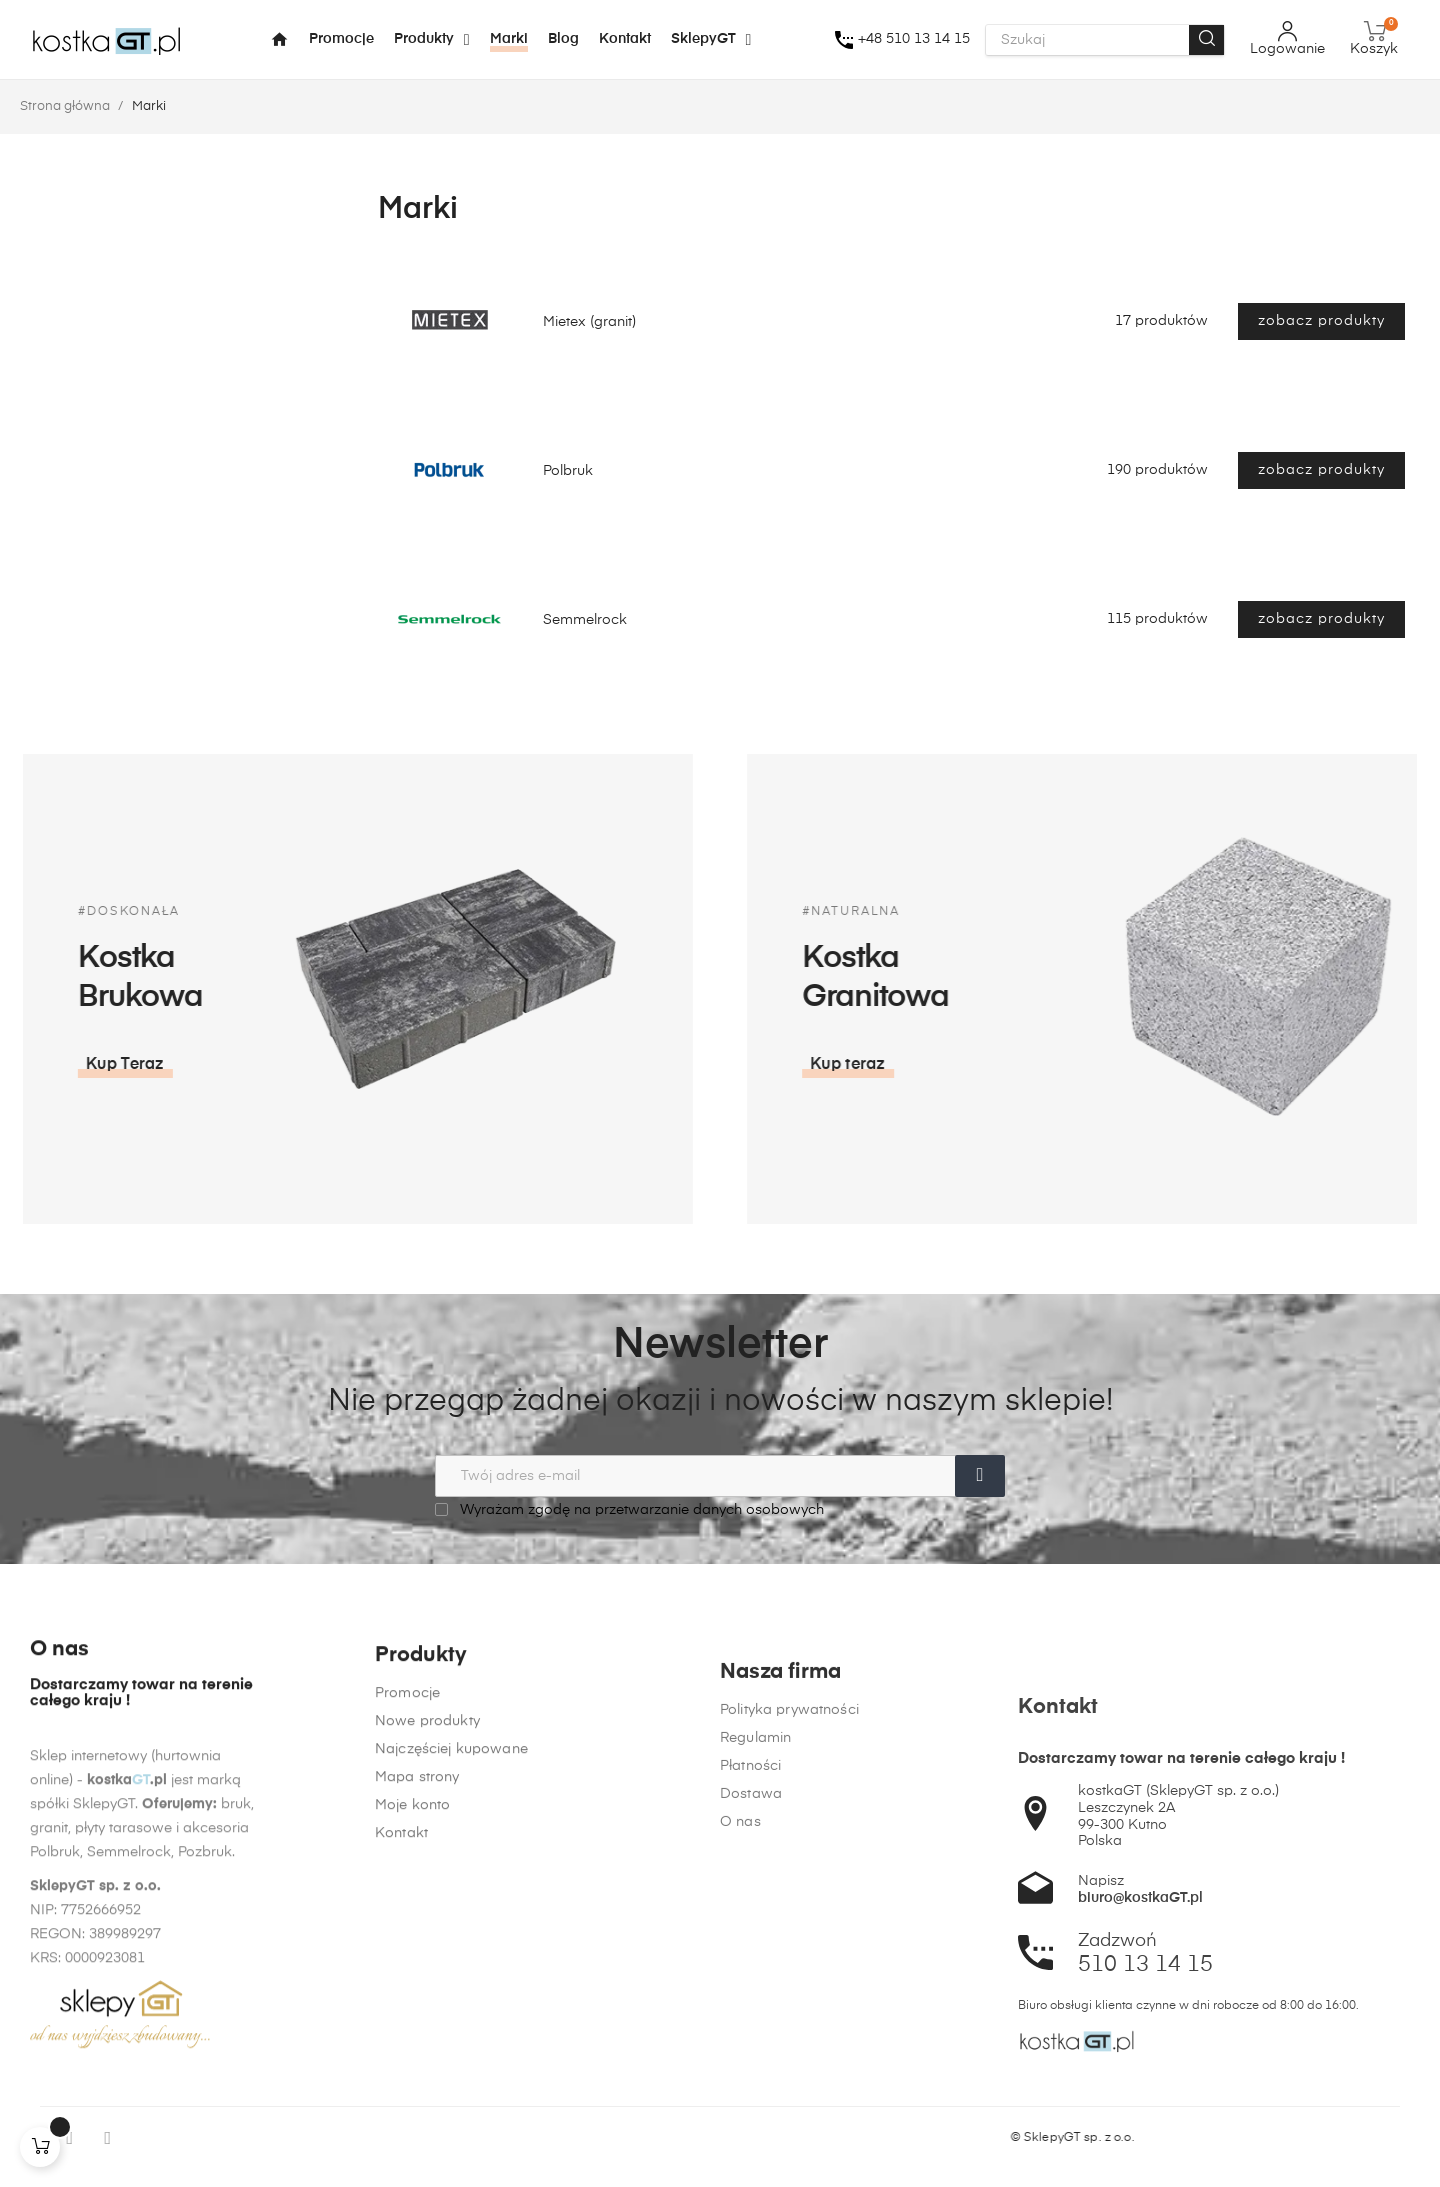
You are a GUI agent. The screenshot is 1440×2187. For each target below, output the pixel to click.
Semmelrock (585, 620)
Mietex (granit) (589, 322)
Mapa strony (417, 2000)
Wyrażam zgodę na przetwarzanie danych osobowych (629, 1509)
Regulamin (755, 2048)
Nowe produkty (427, 1944)
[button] (1134, 1065)
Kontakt (401, 2056)
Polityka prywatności (789, 2020)
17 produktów (1161, 321)
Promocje (407, 1916)
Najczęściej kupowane (451, 1972)
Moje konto (412, 2028)
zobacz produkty (1321, 321)
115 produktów (1157, 619)
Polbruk (568, 471)
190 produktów (1157, 470)
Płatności (750, 2076)
